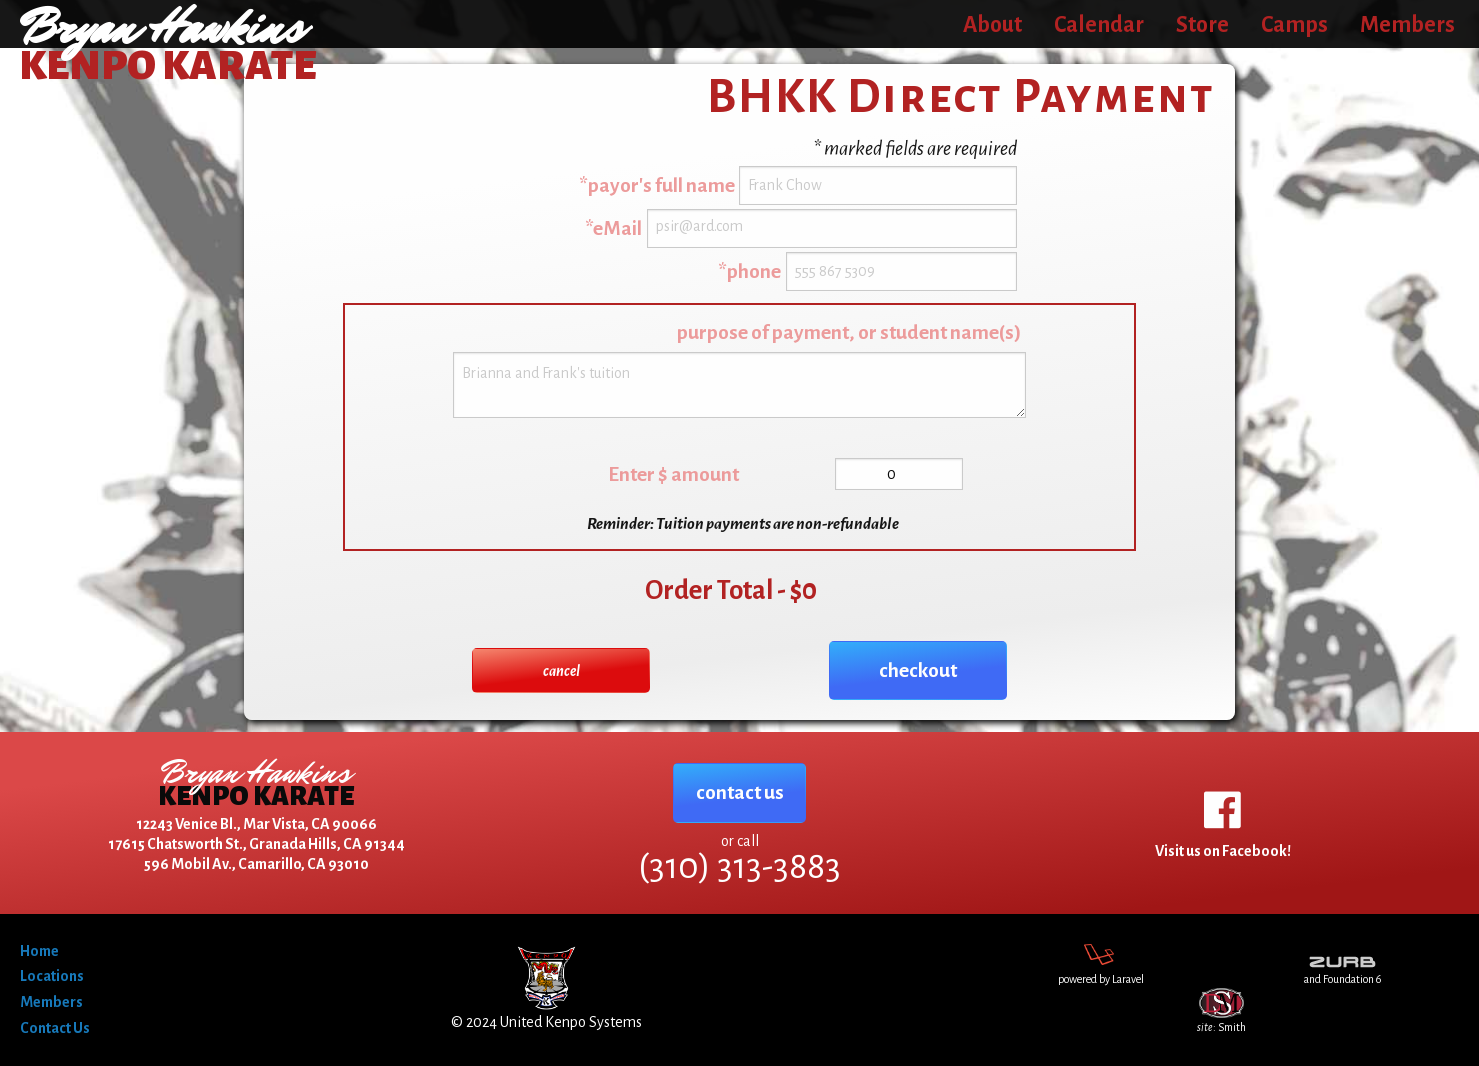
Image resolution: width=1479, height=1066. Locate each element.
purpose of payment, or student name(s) (849, 332)
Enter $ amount (673, 474)
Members (51, 1002)
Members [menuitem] (1407, 25)
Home (39, 951)
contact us (740, 792)
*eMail (613, 228)
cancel (561, 671)
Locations (52, 976)
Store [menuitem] (1202, 25)
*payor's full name (657, 185)
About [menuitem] (992, 25)
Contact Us (55, 1028)
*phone (749, 271)
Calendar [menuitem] (1099, 25)
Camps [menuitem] (1294, 25)
